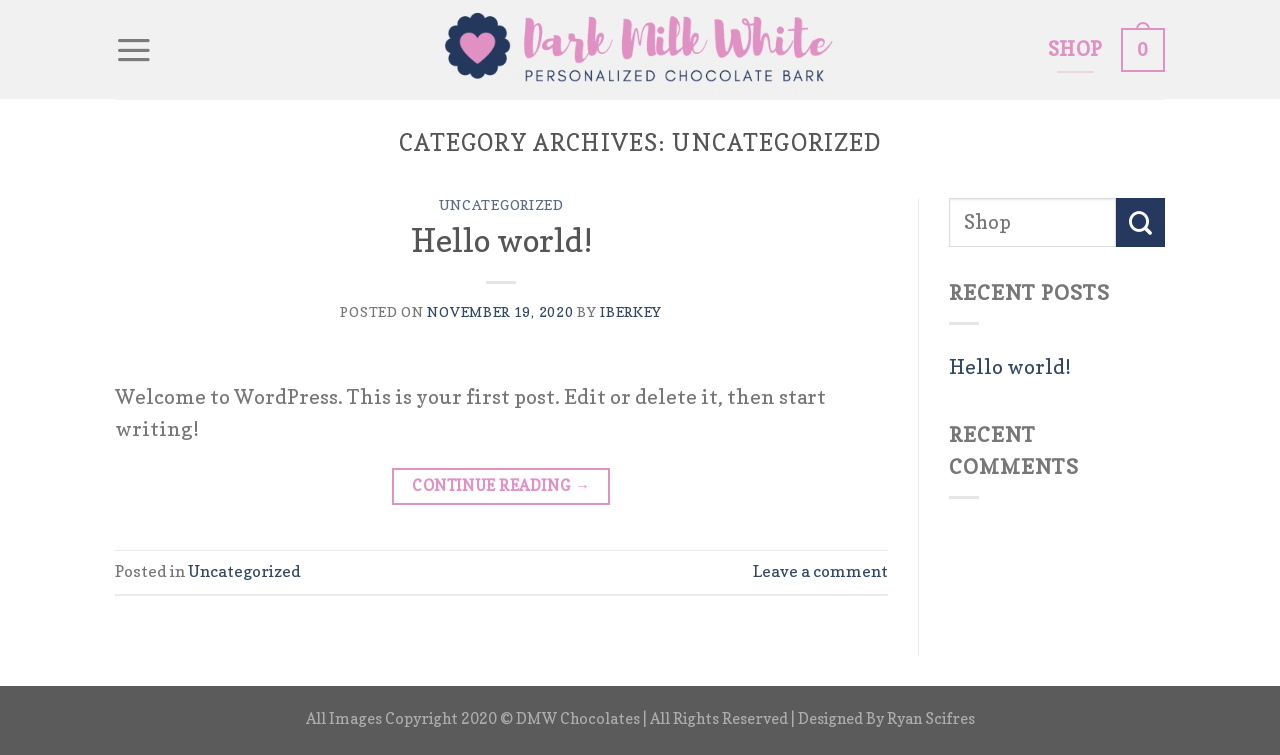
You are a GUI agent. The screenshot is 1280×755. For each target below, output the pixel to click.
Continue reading (501, 486)
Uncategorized (501, 204)
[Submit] (1140, 222)
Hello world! (501, 240)
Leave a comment (820, 571)
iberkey (631, 311)
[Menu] (134, 50)
